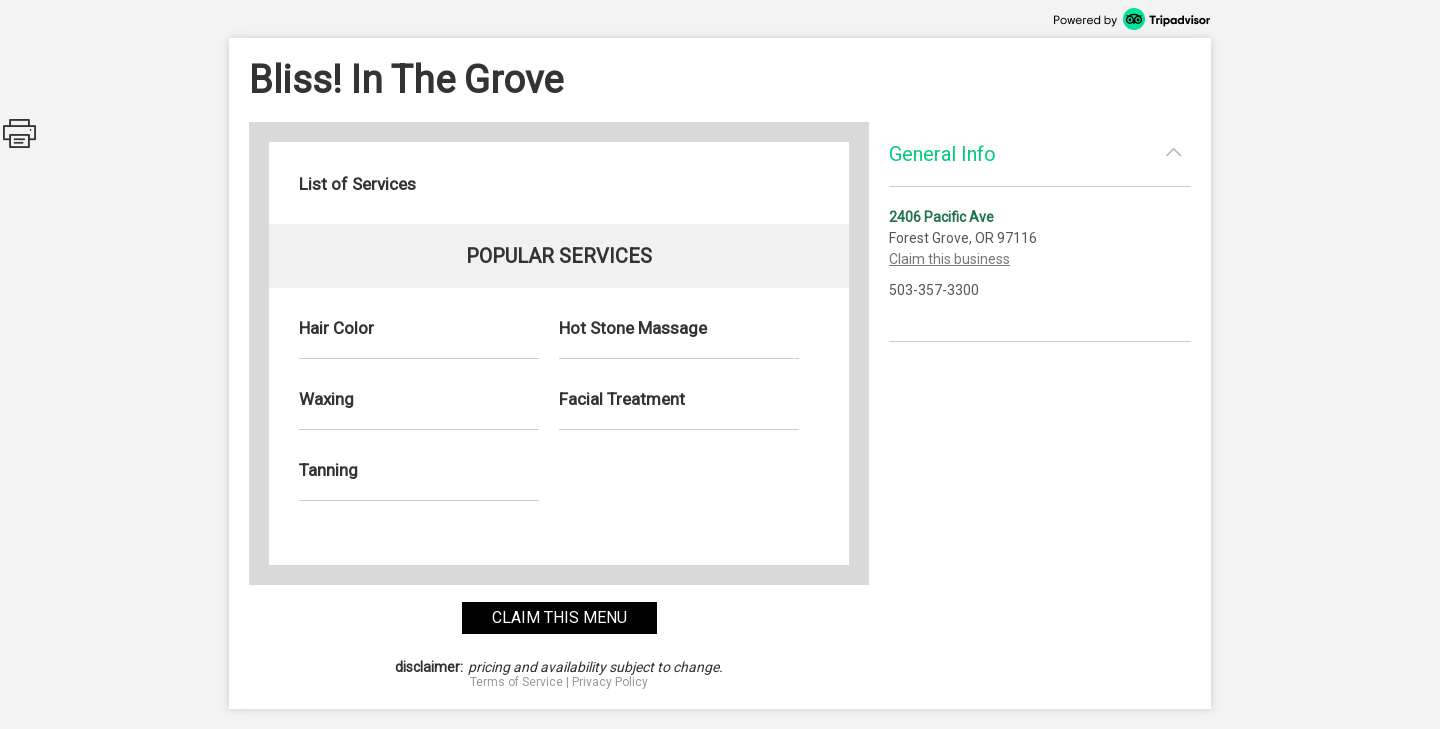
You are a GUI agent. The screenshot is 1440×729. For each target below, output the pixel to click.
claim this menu (559, 617)
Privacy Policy (610, 682)
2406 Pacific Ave (941, 217)
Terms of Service (516, 682)
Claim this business (949, 259)
